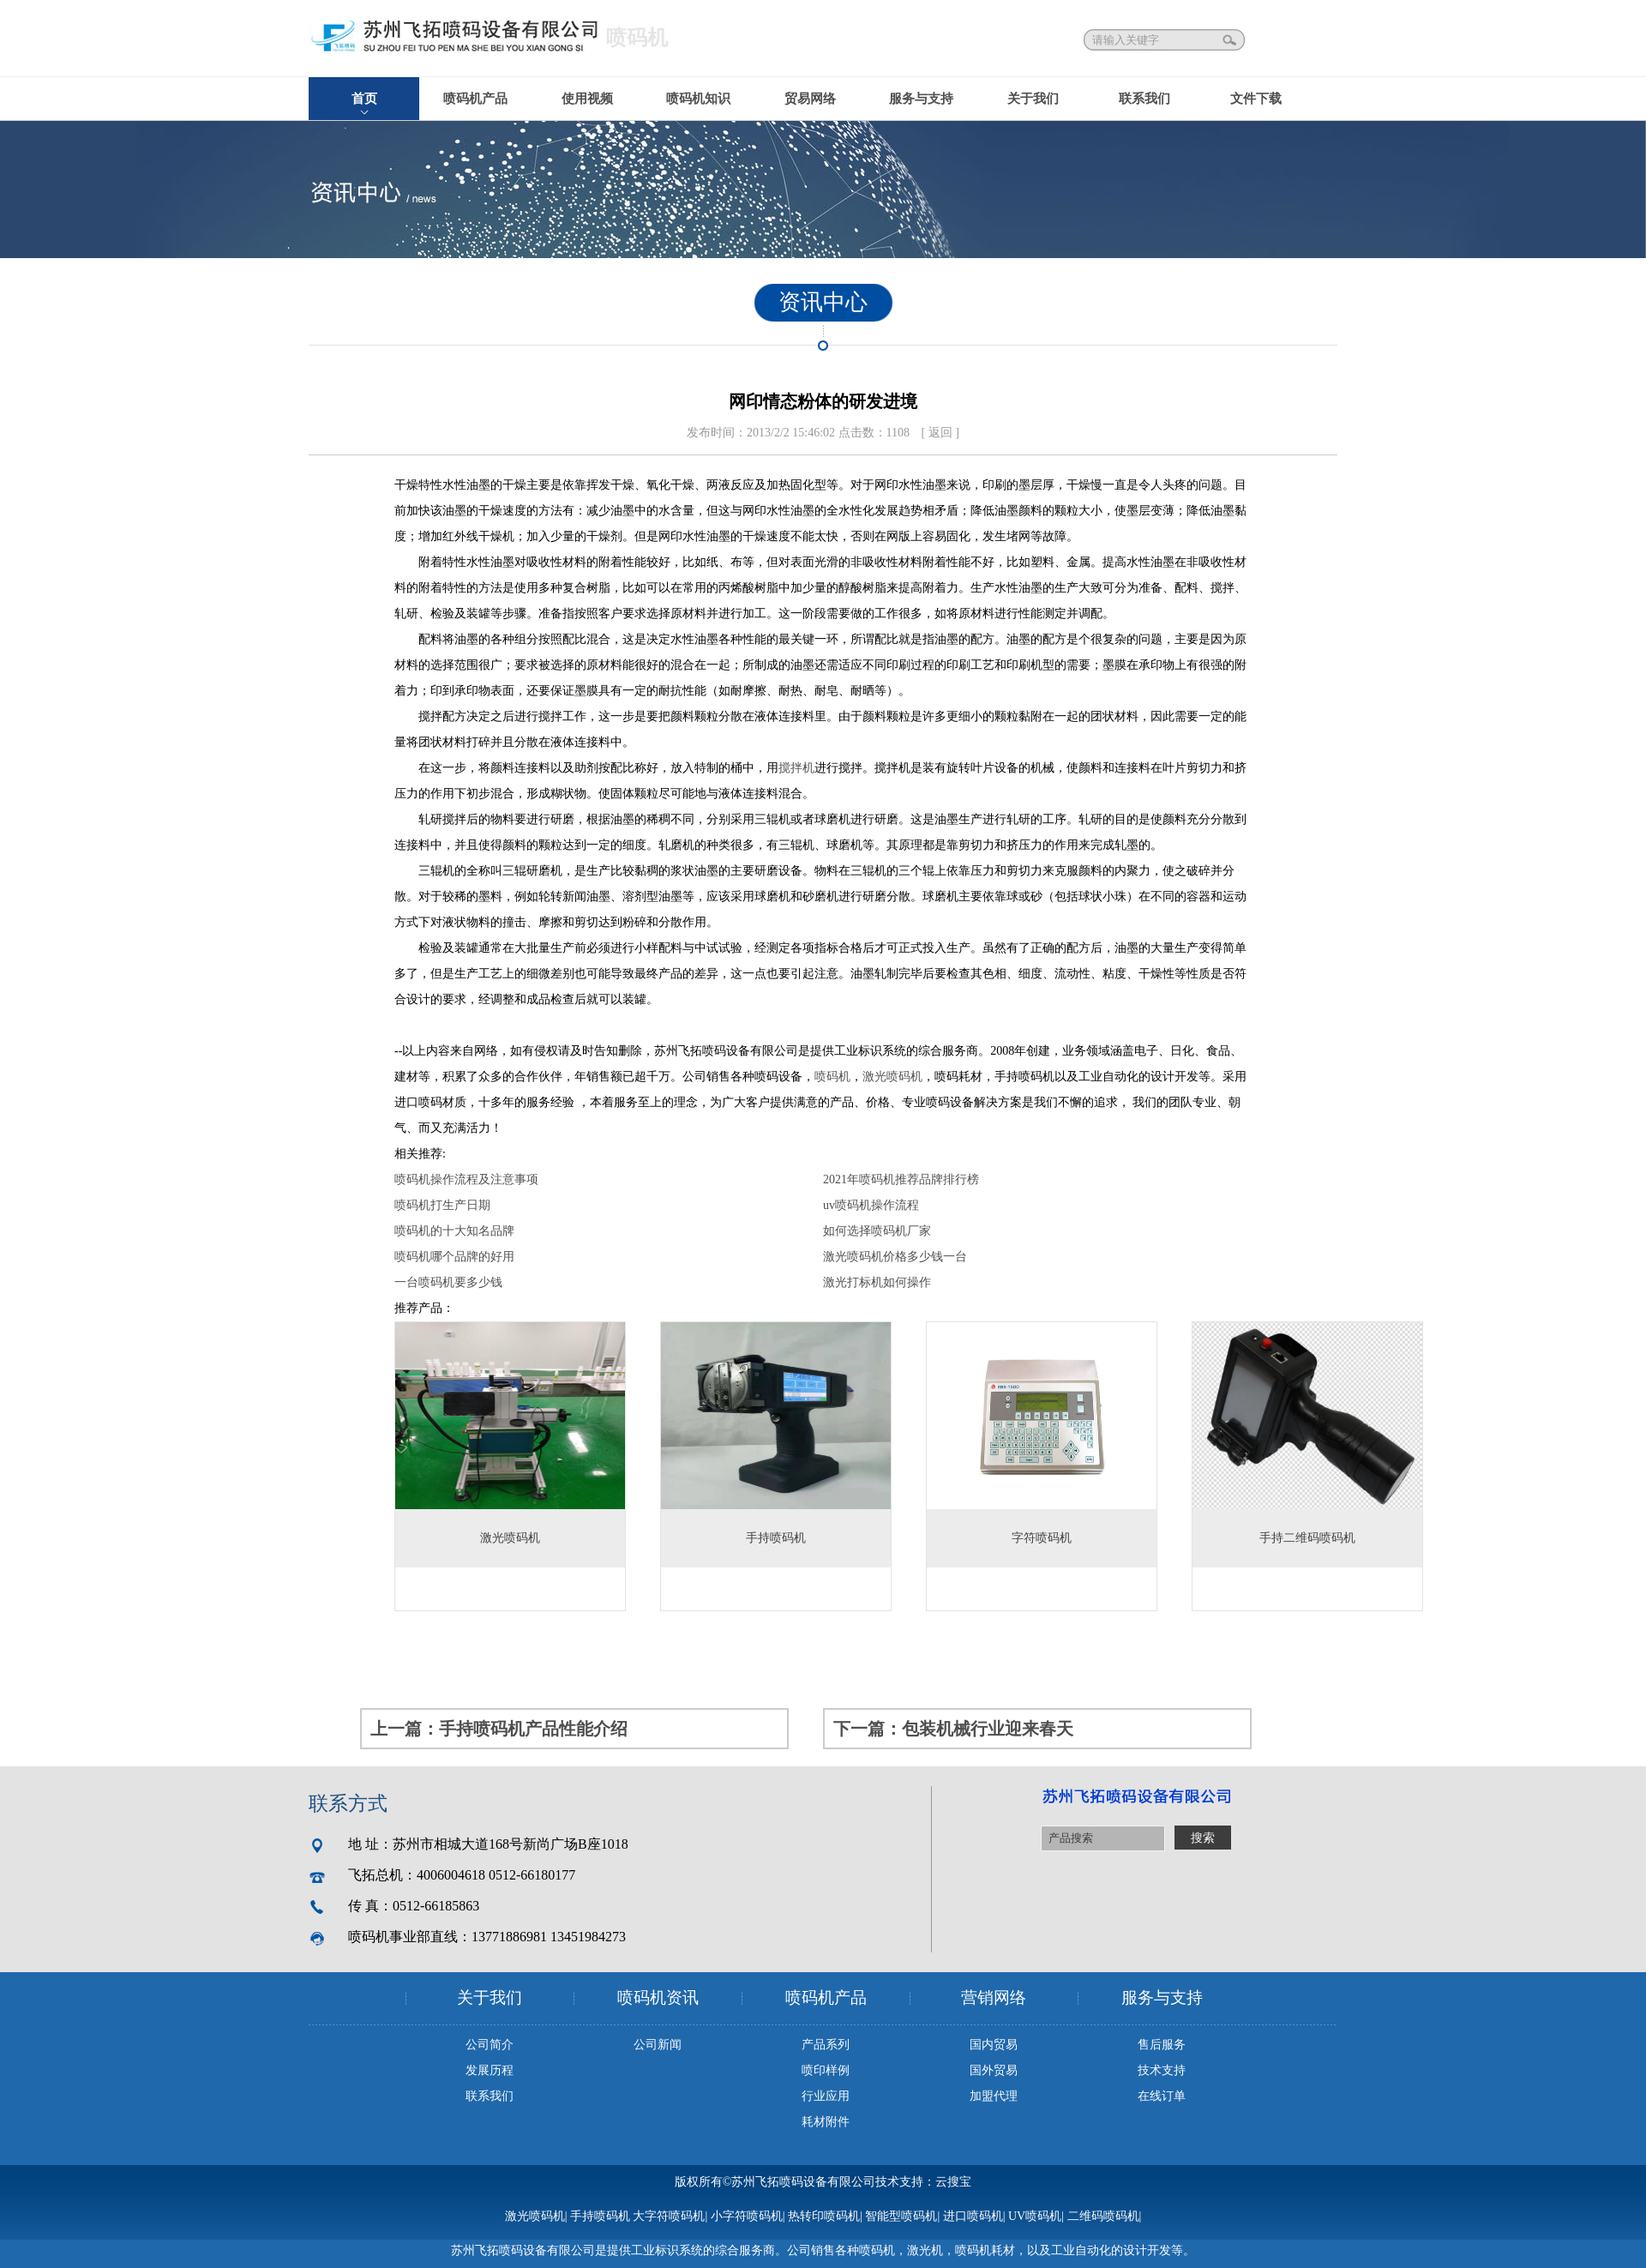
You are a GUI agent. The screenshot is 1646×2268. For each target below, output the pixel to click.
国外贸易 (994, 2070)
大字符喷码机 (669, 2216)
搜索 (1231, 40)
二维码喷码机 (1103, 2216)
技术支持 (1162, 2070)
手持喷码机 (600, 2216)
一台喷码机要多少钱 (448, 1282)
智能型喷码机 (901, 2216)
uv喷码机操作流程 (871, 1205)
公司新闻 (658, 2044)
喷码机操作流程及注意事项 (466, 1179)
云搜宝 (953, 2181)
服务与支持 (921, 98)
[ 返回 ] (940, 432)
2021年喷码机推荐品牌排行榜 (901, 1179)
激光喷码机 (892, 1076)
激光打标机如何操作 (877, 1282)
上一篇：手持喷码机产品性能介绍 (499, 1728)
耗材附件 (826, 2121)
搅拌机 (796, 767)
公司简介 (490, 2044)
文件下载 (1256, 98)
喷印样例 (826, 2070)
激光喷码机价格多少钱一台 (895, 1256)
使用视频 (587, 98)
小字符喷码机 (747, 2216)
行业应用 (826, 2096)
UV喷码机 (1034, 2216)
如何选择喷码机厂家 (877, 1230)
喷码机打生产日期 (442, 1205)
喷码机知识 (698, 98)
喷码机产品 (475, 98)
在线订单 (1162, 2096)
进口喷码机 (973, 2216)
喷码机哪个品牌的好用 (454, 1256)
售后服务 (1162, 2044)
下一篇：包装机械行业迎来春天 (953, 1728)
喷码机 (832, 1076)
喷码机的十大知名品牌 (454, 1230)
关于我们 (1033, 98)
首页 (364, 98)
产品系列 (826, 2044)
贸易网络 (810, 98)
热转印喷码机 (824, 2216)
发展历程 (490, 2070)
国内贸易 (994, 2044)
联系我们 (1144, 98)
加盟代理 (994, 2096)
